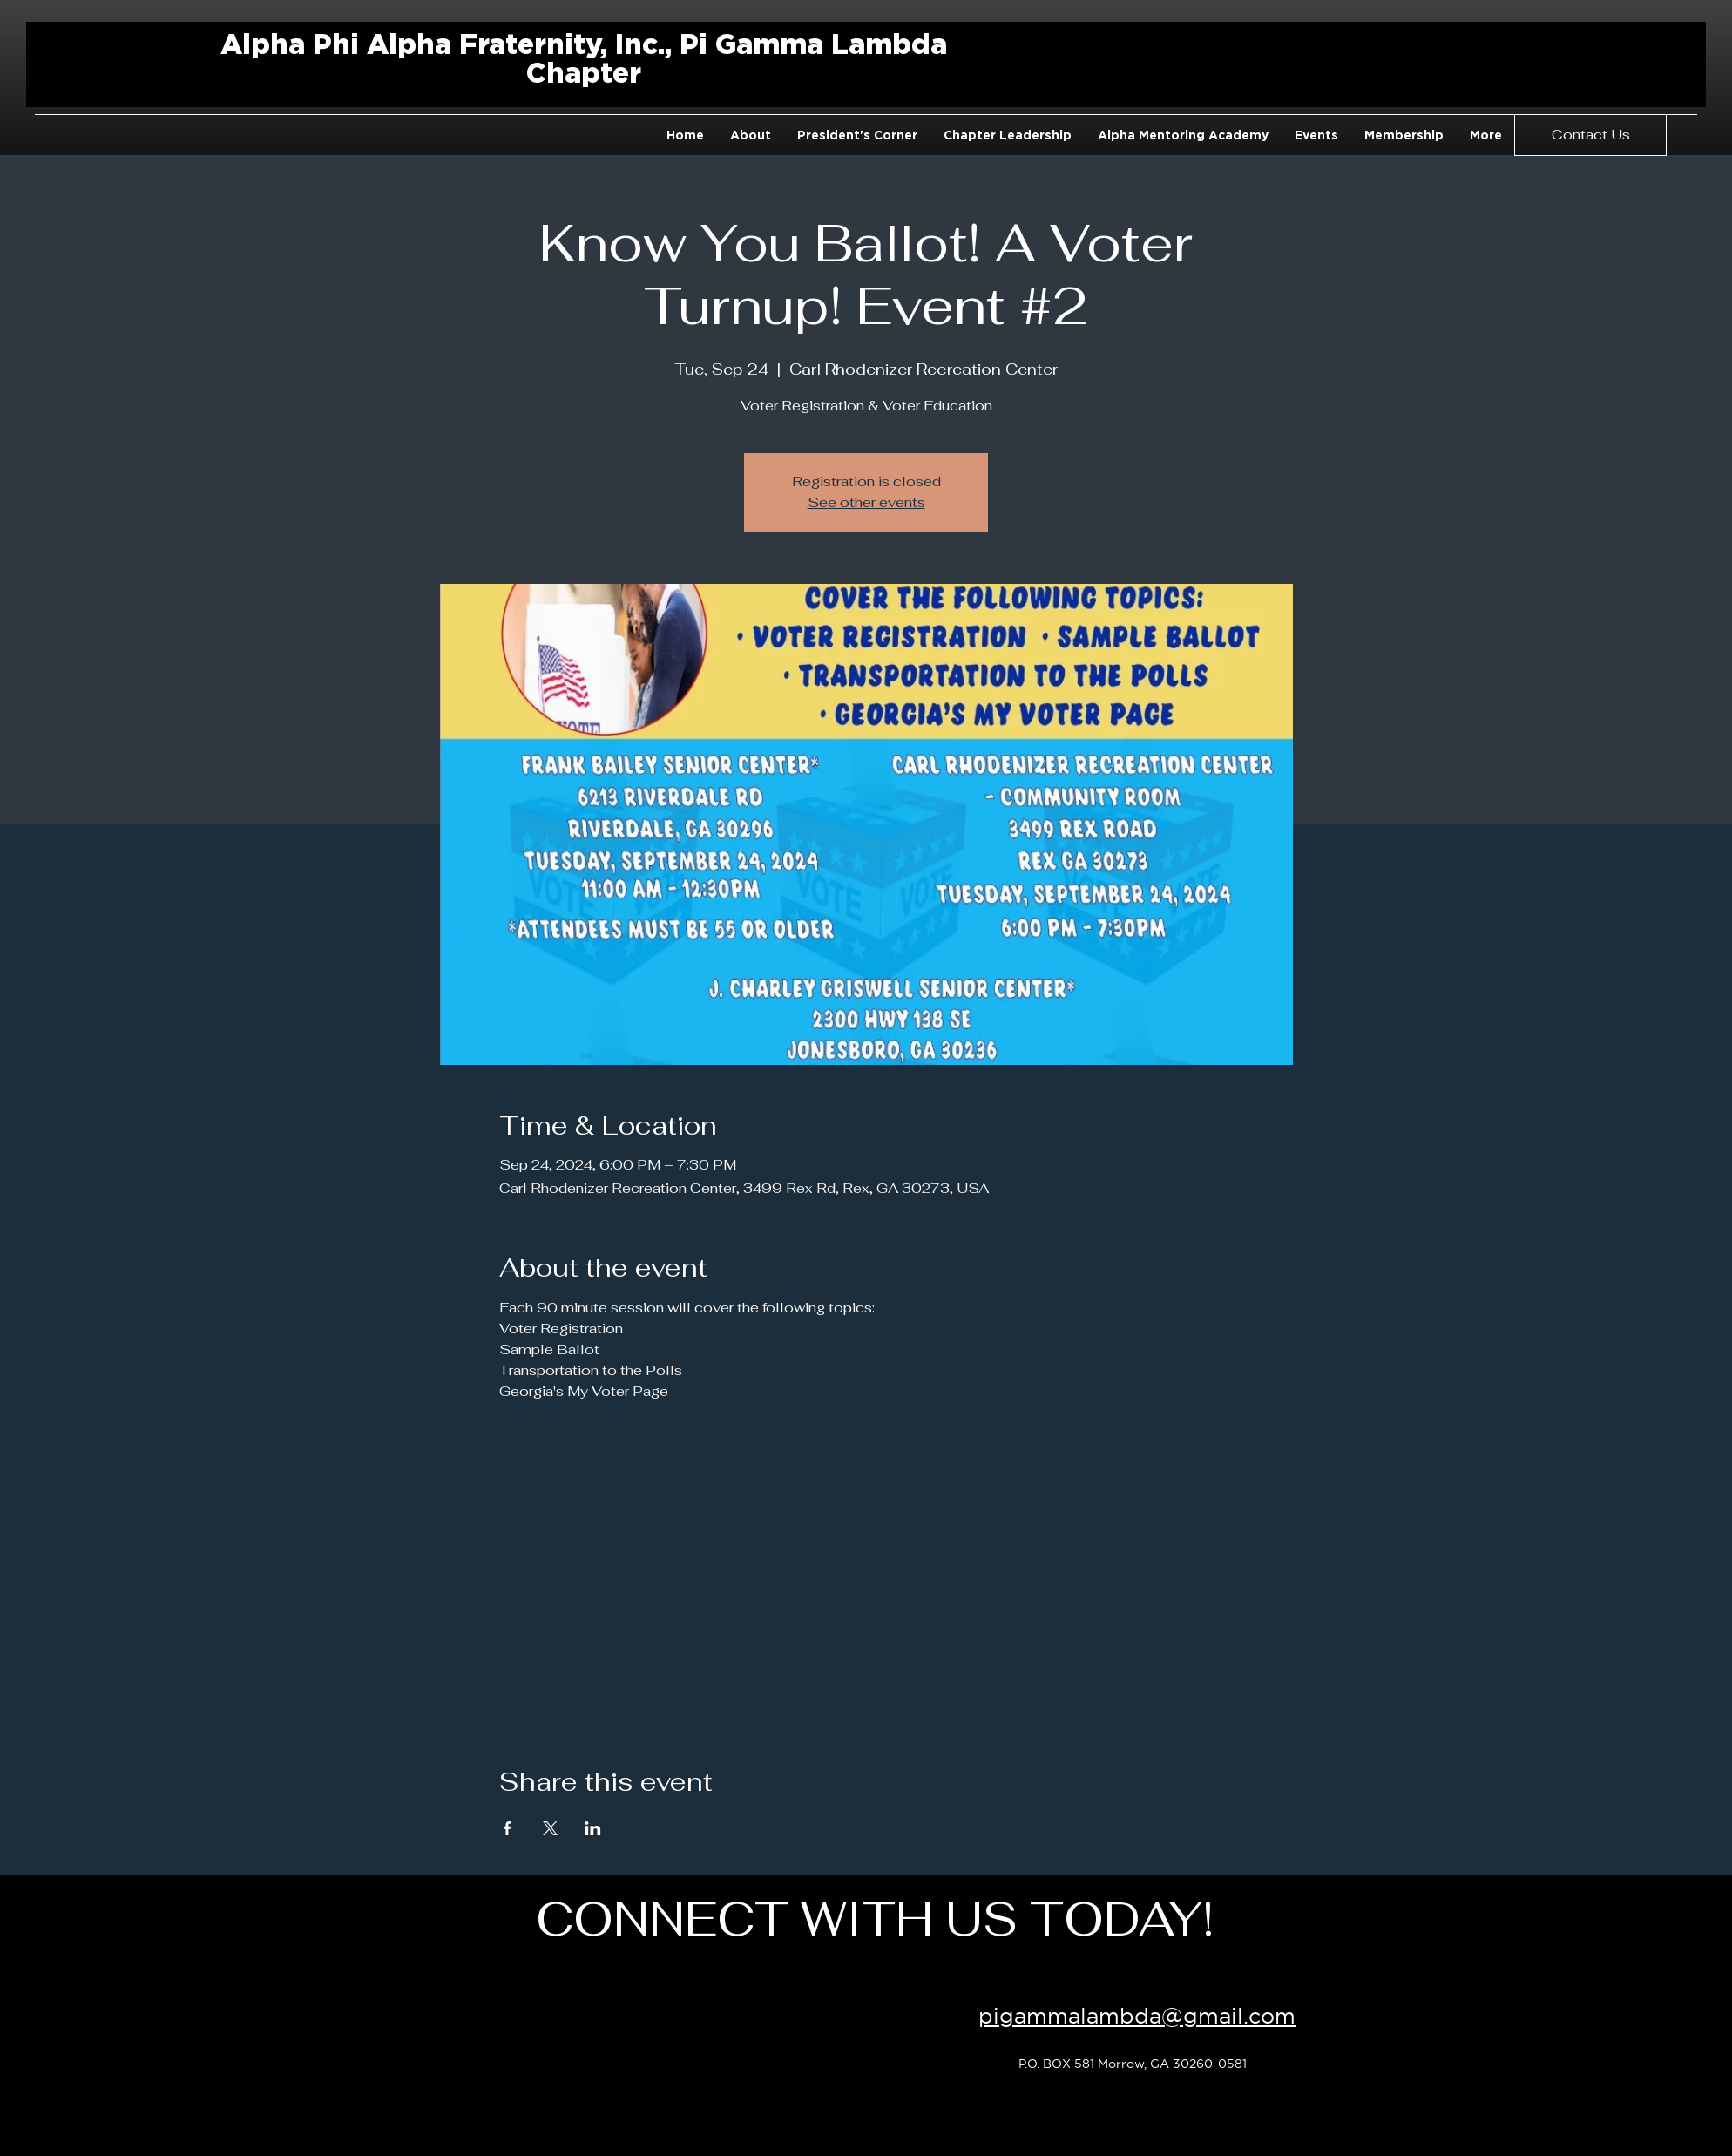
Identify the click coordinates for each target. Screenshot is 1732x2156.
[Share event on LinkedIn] (593, 1828)
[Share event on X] (550, 1828)
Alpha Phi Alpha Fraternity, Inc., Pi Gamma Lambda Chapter (583, 58)
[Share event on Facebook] (507, 1828)
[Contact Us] (1590, 135)
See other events (866, 502)
